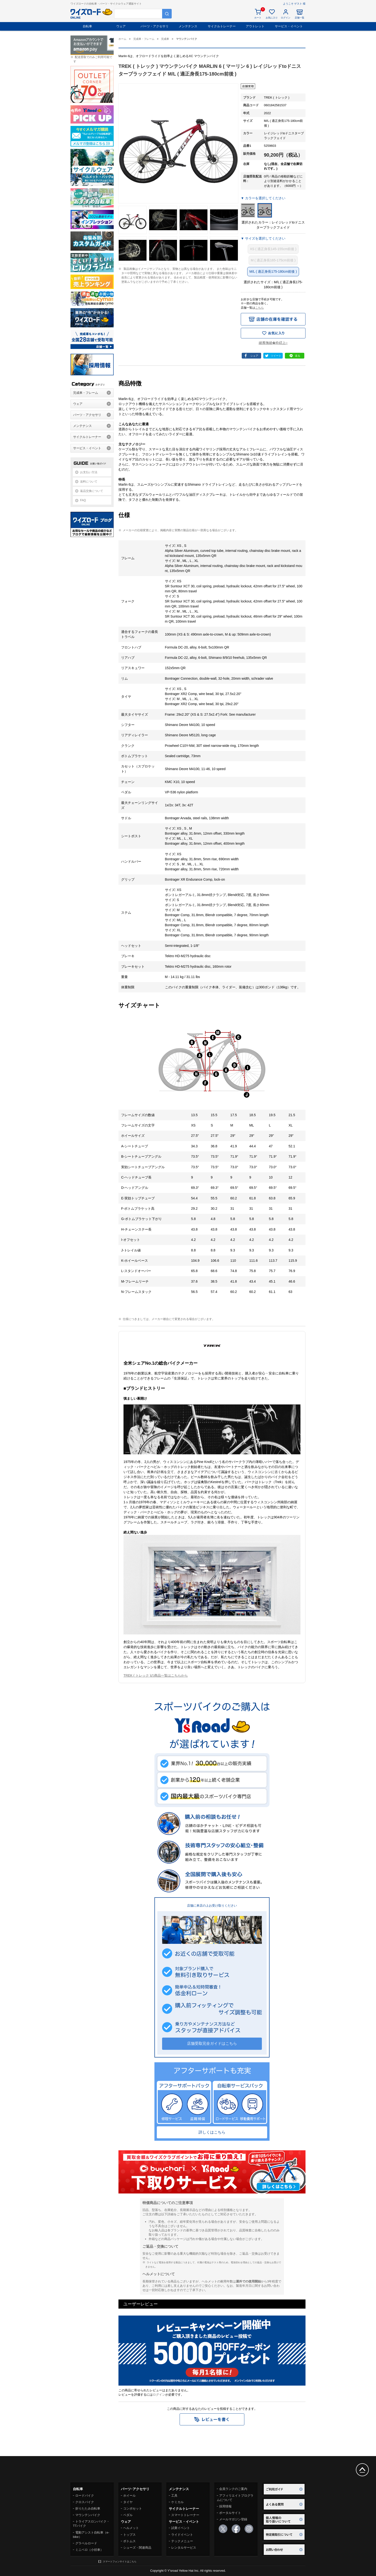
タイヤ (128, 2502)
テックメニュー (182, 2541)
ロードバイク (84, 2495)
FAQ (83, 500)
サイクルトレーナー (222, 26)
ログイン (159, 2394)
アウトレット (255, 26)
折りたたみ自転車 (87, 2508)
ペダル (128, 2515)
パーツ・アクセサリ (155, 26)
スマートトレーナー (185, 2515)
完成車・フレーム (85, 393)
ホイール (129, 2495)
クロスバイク (84, 2502)
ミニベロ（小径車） (89, 2550)
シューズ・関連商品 (137, 2547)
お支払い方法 (88, 472)
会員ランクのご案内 (233, 2489)
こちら (259, 307)
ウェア (121, 26)
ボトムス (129, 2541)
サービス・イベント (289, 26)
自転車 (87, 26)
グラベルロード (86, 2543)
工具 (174, 2495)
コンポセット (132, 2508)
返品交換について (91, 491)
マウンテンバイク (87, 2515)
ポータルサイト (230, 2513)
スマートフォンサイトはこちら (119, 2561)
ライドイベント (182, 2534)
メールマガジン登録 (233, 2519)
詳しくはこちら (212, 2132)
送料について (88, 481)
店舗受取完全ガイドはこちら (212, 2043)
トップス (129, 2534)
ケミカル (177, 2502)
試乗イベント (180, 2528)
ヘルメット (131, 2528)
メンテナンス (188, 26)
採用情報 (225, 2506)
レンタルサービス (183, 2547)
